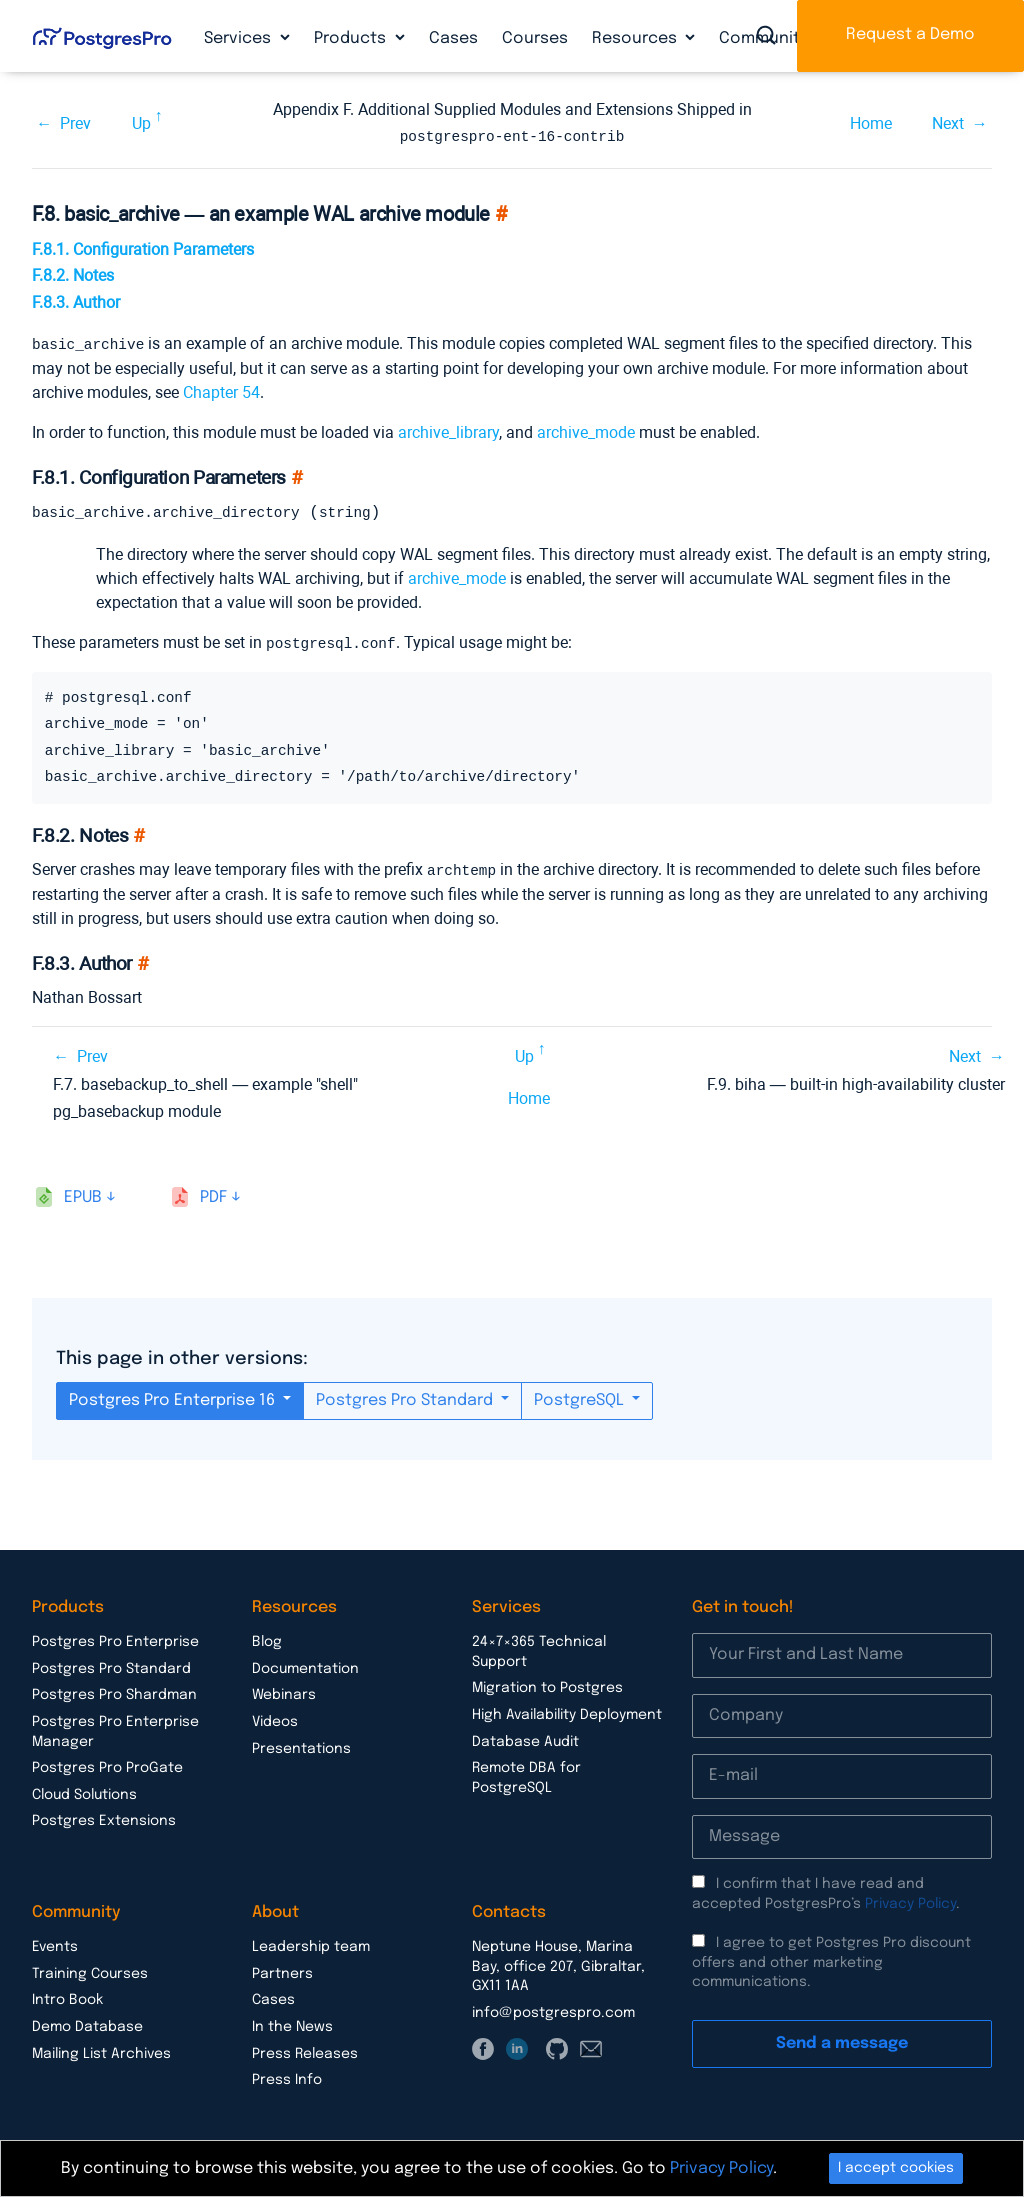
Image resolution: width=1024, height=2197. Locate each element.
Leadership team (311, 1944)
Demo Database (87, 2024)
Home (871, 122)
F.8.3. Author (76, 301)
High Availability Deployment (567, 1712)
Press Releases (305, 2051)
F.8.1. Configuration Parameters (143, 248)
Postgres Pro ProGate (107, 1765)
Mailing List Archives (101, 2051)
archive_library (448, 430)
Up (141, 122)
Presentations (301, 1746)
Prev (75, 122)
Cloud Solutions (84, 1792)
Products (352, 38)
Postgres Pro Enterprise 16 (174, 1397)
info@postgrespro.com (553, 2010)
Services (239, 38)
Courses (535, 38)
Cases (453, 38)
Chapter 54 (221, 390)
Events (55, 1944)
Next (948, 122)
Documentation (305, 1666)
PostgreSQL (581, 1397)
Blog (267, 1639)
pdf (213, 1194)
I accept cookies (896, 2168)
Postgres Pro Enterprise (115, 1639)
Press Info (287, 2077)
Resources (636, 38)
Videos (275, 1719)
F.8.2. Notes (73, 274)
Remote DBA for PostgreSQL (526, 1775)
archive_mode (586, 430)
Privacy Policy (910, 1901)
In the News (292, 2024)
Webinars (284, 1692)
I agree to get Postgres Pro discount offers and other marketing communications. (831, 1959)
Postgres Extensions (104, 1818)
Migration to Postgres (547, 1685)
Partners (282, 1971)
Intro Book (67, 1997)
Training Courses (90, 1971)
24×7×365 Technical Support (539, 1649)
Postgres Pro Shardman (114, 1692)
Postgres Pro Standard (406, 1397)
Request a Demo (910, 34)
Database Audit (525, 1739)
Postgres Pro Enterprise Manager (115, 1729)
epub (83, 1194)
